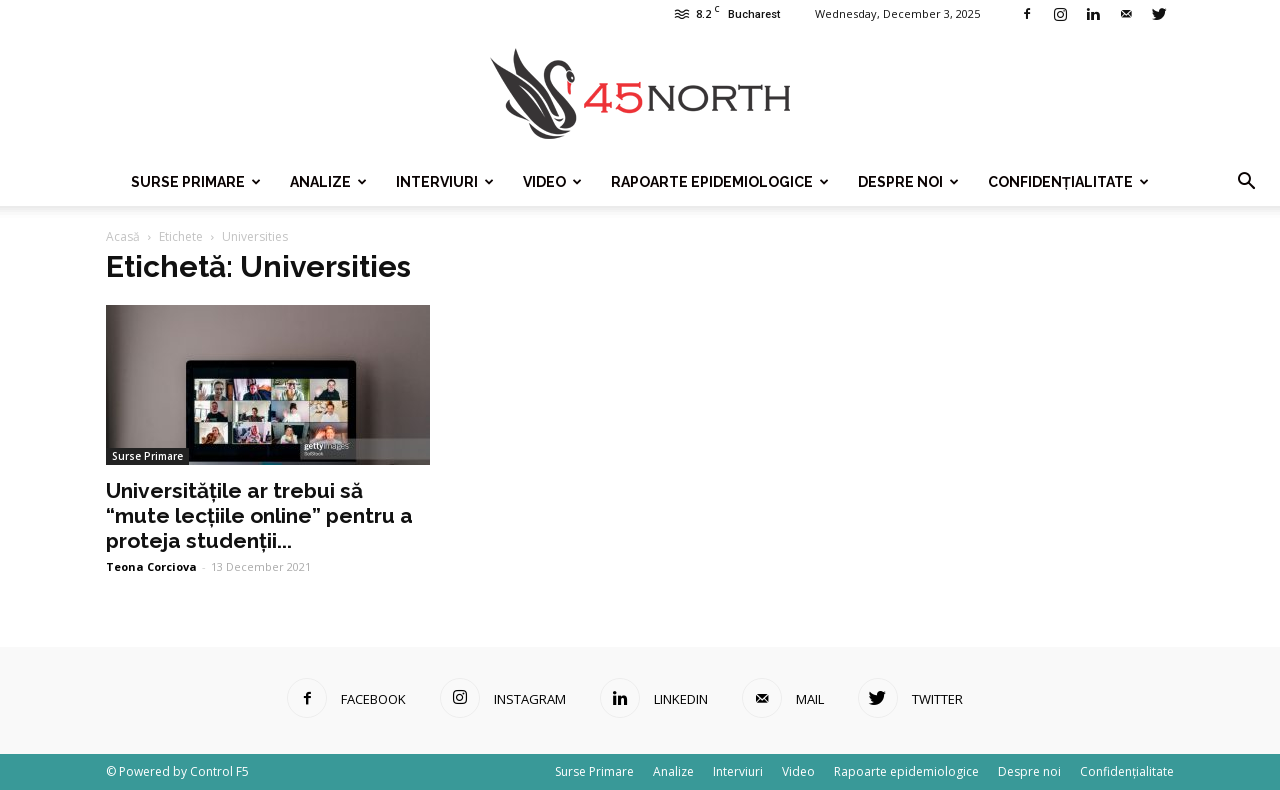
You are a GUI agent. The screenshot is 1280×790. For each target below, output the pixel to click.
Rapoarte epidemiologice (720, 182)
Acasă (123, 236)
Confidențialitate (1068, 182)
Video (552, 182)
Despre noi (908, 182)
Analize (328, 182)
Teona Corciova (151, 566)
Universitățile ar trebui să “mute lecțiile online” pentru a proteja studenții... (259, 515)
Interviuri (445, 182)
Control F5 (219, 771)
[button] (1246, 182)
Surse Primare (196, 182)
